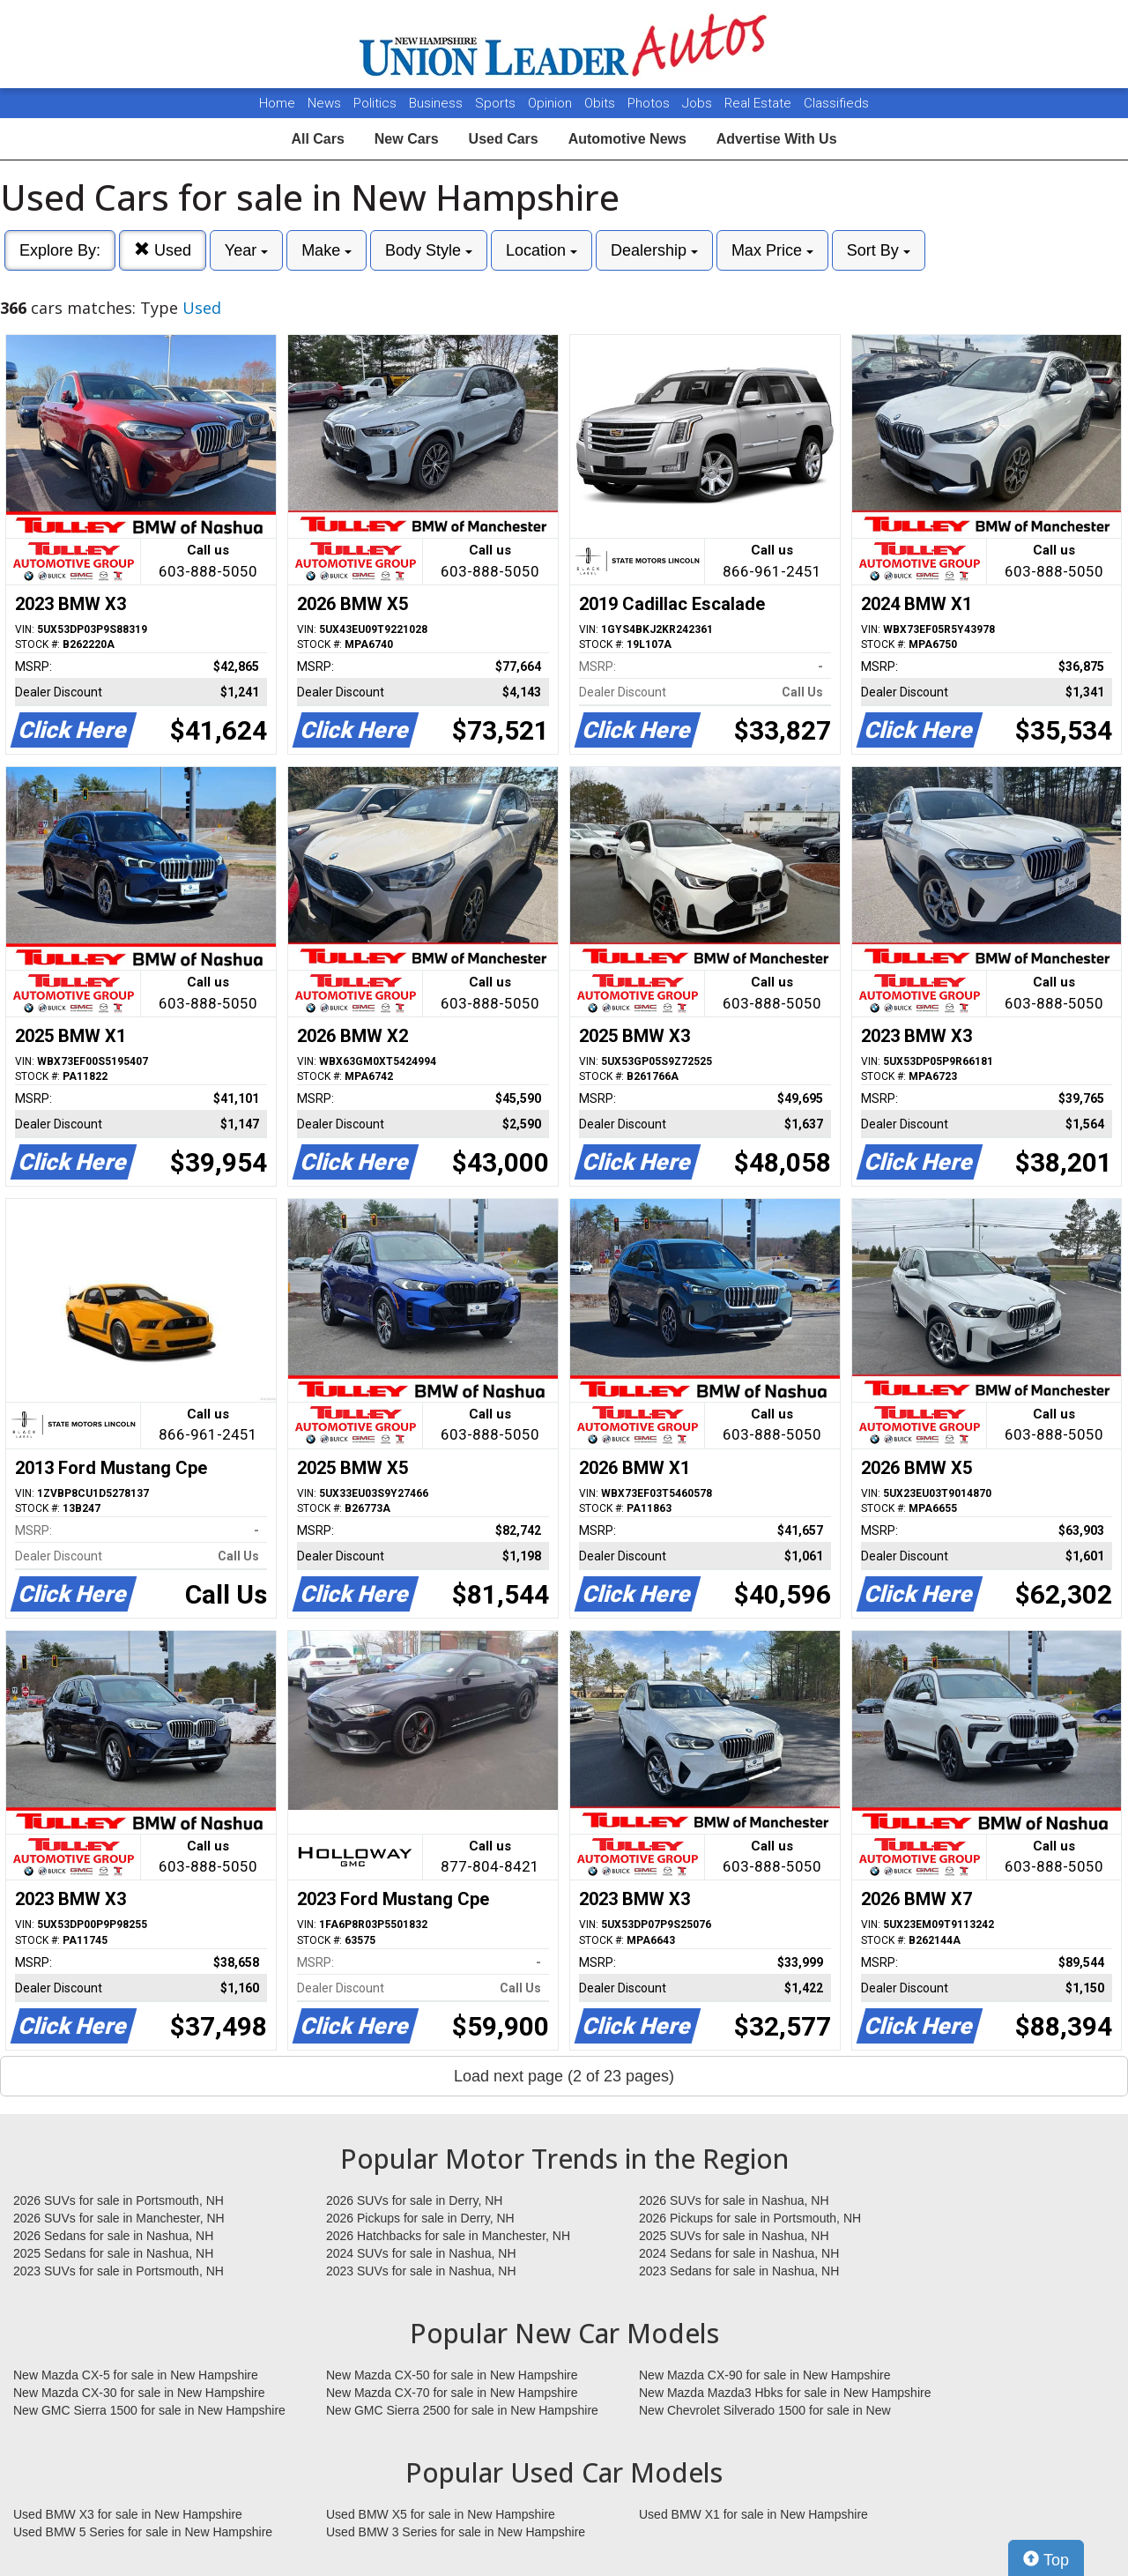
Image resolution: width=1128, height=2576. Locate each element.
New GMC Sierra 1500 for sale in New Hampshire (149, 2410)
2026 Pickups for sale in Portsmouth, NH (750, 2218)
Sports (497, 103)
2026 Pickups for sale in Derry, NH (420, 2218)
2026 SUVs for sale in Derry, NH (414, 2200)
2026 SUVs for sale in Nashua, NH (734, 2200)
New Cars (407, 138)
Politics (375, 103)
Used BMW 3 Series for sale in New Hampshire (455, 2532)
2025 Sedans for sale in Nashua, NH (113, 2253)
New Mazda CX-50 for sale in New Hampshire (452, 2375)
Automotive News (627, 138)
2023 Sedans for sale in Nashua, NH (739, 2271)
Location (541, 250)
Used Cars (503, 138)
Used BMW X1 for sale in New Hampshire (753, 2514)
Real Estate (759, 103)
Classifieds (836, 103)
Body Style (428, 250)
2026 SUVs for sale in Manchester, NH (119, 2218)
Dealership (654, 250)
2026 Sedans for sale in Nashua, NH (113, 2236)
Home (277, 103)
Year (246, 250)
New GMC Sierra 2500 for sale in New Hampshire (462, 2410)
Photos (650, 103)
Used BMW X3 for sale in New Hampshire (127, 2514)
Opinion (551, 103)
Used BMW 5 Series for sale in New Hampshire (142, 2532)
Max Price (772, 250)
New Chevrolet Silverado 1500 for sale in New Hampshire (765, 2411)
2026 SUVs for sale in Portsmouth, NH (118, 2200)
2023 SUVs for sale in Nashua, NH (421, 2271)
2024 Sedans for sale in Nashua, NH (739, 2253)
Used (162, 250)
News (324, 103)
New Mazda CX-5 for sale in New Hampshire (135, 2375)
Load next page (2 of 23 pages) (564, 2076)
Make (326, 250)
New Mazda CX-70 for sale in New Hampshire (452, 2393)
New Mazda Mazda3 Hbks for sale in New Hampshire (785, 2393)
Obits (601, 103)
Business (437, 103)
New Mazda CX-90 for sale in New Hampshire (765, 2375)
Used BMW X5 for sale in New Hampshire (440, 2514)
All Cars (317, 138)
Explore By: (59, 250)
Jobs (699, 103)
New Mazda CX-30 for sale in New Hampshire (139, 2393)
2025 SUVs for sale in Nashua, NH (734, 2236)
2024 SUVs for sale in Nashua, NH (421, 2253)
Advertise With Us (776, 138)
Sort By (878, 250)
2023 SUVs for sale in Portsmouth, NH (118, 2271)
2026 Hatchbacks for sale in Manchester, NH (448, 2236)
